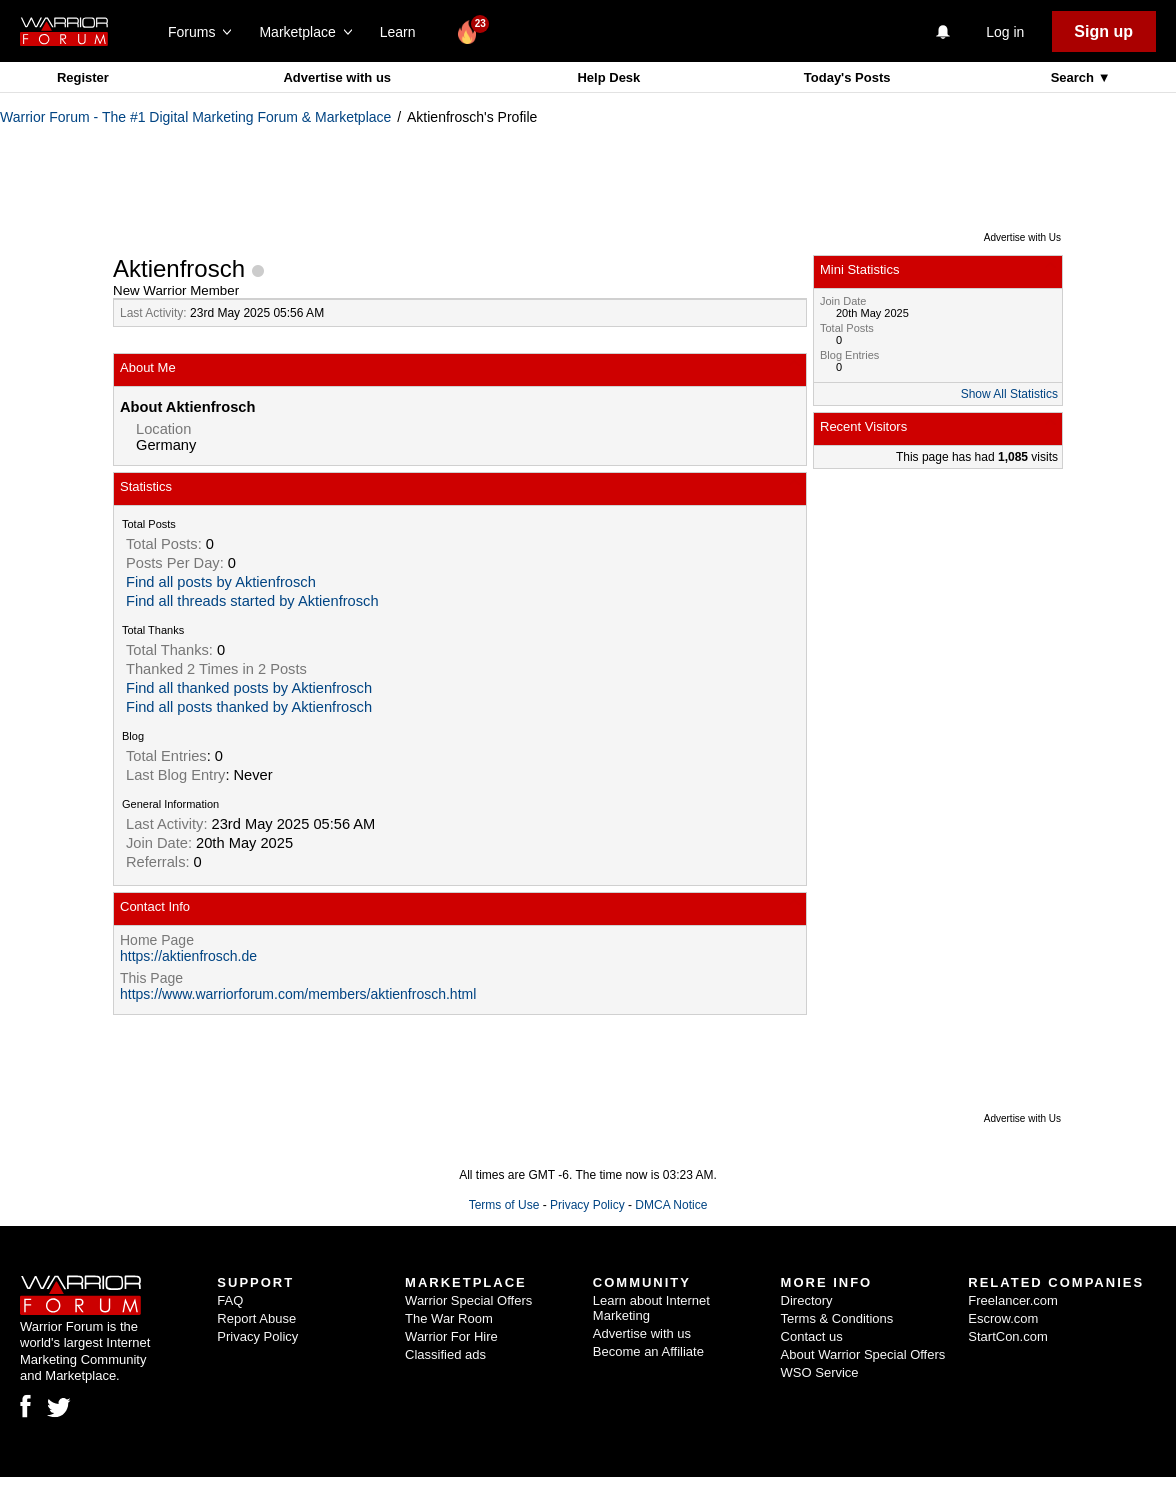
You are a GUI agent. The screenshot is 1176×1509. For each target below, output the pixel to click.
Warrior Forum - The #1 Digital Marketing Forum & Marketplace (195, 117)
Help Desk (608, 77)
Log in (1005, 32)
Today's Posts (847, 77)
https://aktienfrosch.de (188, 956)
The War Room (449, 1318)
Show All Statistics (1009, 394)
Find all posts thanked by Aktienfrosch (249, 707)
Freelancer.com (1013, 1300)
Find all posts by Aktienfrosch (221, 582)
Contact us (812, 1336)
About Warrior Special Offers (863, 1354)
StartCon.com (1007, 1336)
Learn (403, 32)
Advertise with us (337, 77)
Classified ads (445, 1354)
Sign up (1103, 31)
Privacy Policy (587, 1205)
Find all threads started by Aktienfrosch (252, 601)
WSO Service (820, 1372)
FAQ (230, 1300)
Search (1074, 77)
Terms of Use (504, 1205)
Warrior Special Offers (468, 1300)
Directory (807, 1300)
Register (83, 77)
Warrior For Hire (451, 1336)
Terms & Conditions (837, 1318)
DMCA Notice (671, 1205)
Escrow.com (1003, 1318)
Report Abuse (256, 1318)
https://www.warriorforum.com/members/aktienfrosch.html (298, 994)
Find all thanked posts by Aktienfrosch (249, 688)
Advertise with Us (1022, 237)
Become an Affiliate (648, 1351)
